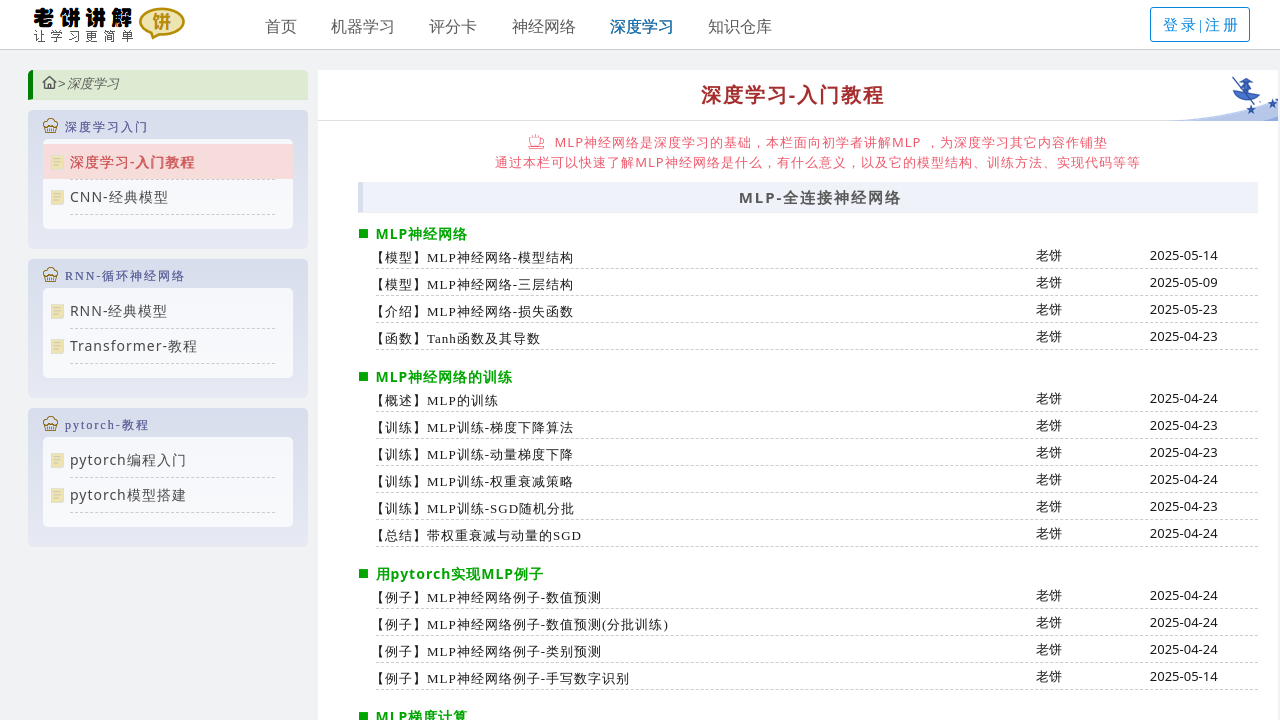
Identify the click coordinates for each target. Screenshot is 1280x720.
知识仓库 (740, 26)
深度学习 (642, 26)
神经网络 (544, 26)
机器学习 (363, 26)
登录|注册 (1202, 25)
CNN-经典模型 (119, 196)
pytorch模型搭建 (128, 494)
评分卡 (453, 26)
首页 (281, 26)
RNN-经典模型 (119, 310)
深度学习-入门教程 (133, 161)
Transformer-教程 (134, 345)
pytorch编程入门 (128, 459)
